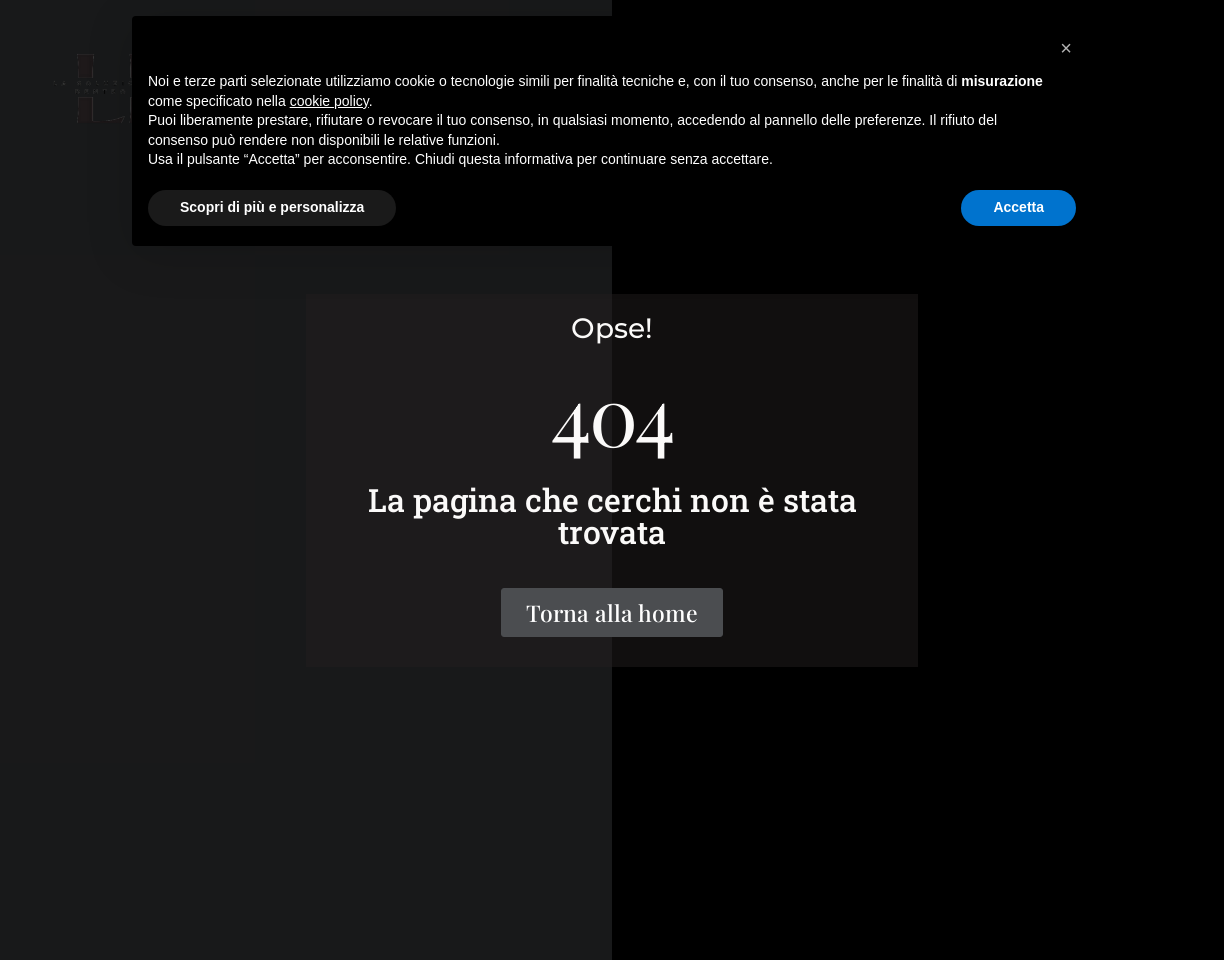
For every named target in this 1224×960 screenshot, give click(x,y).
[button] (1066, 48)
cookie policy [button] (329, 101)
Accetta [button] (1018, 207)
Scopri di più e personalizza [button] (272, 207)
